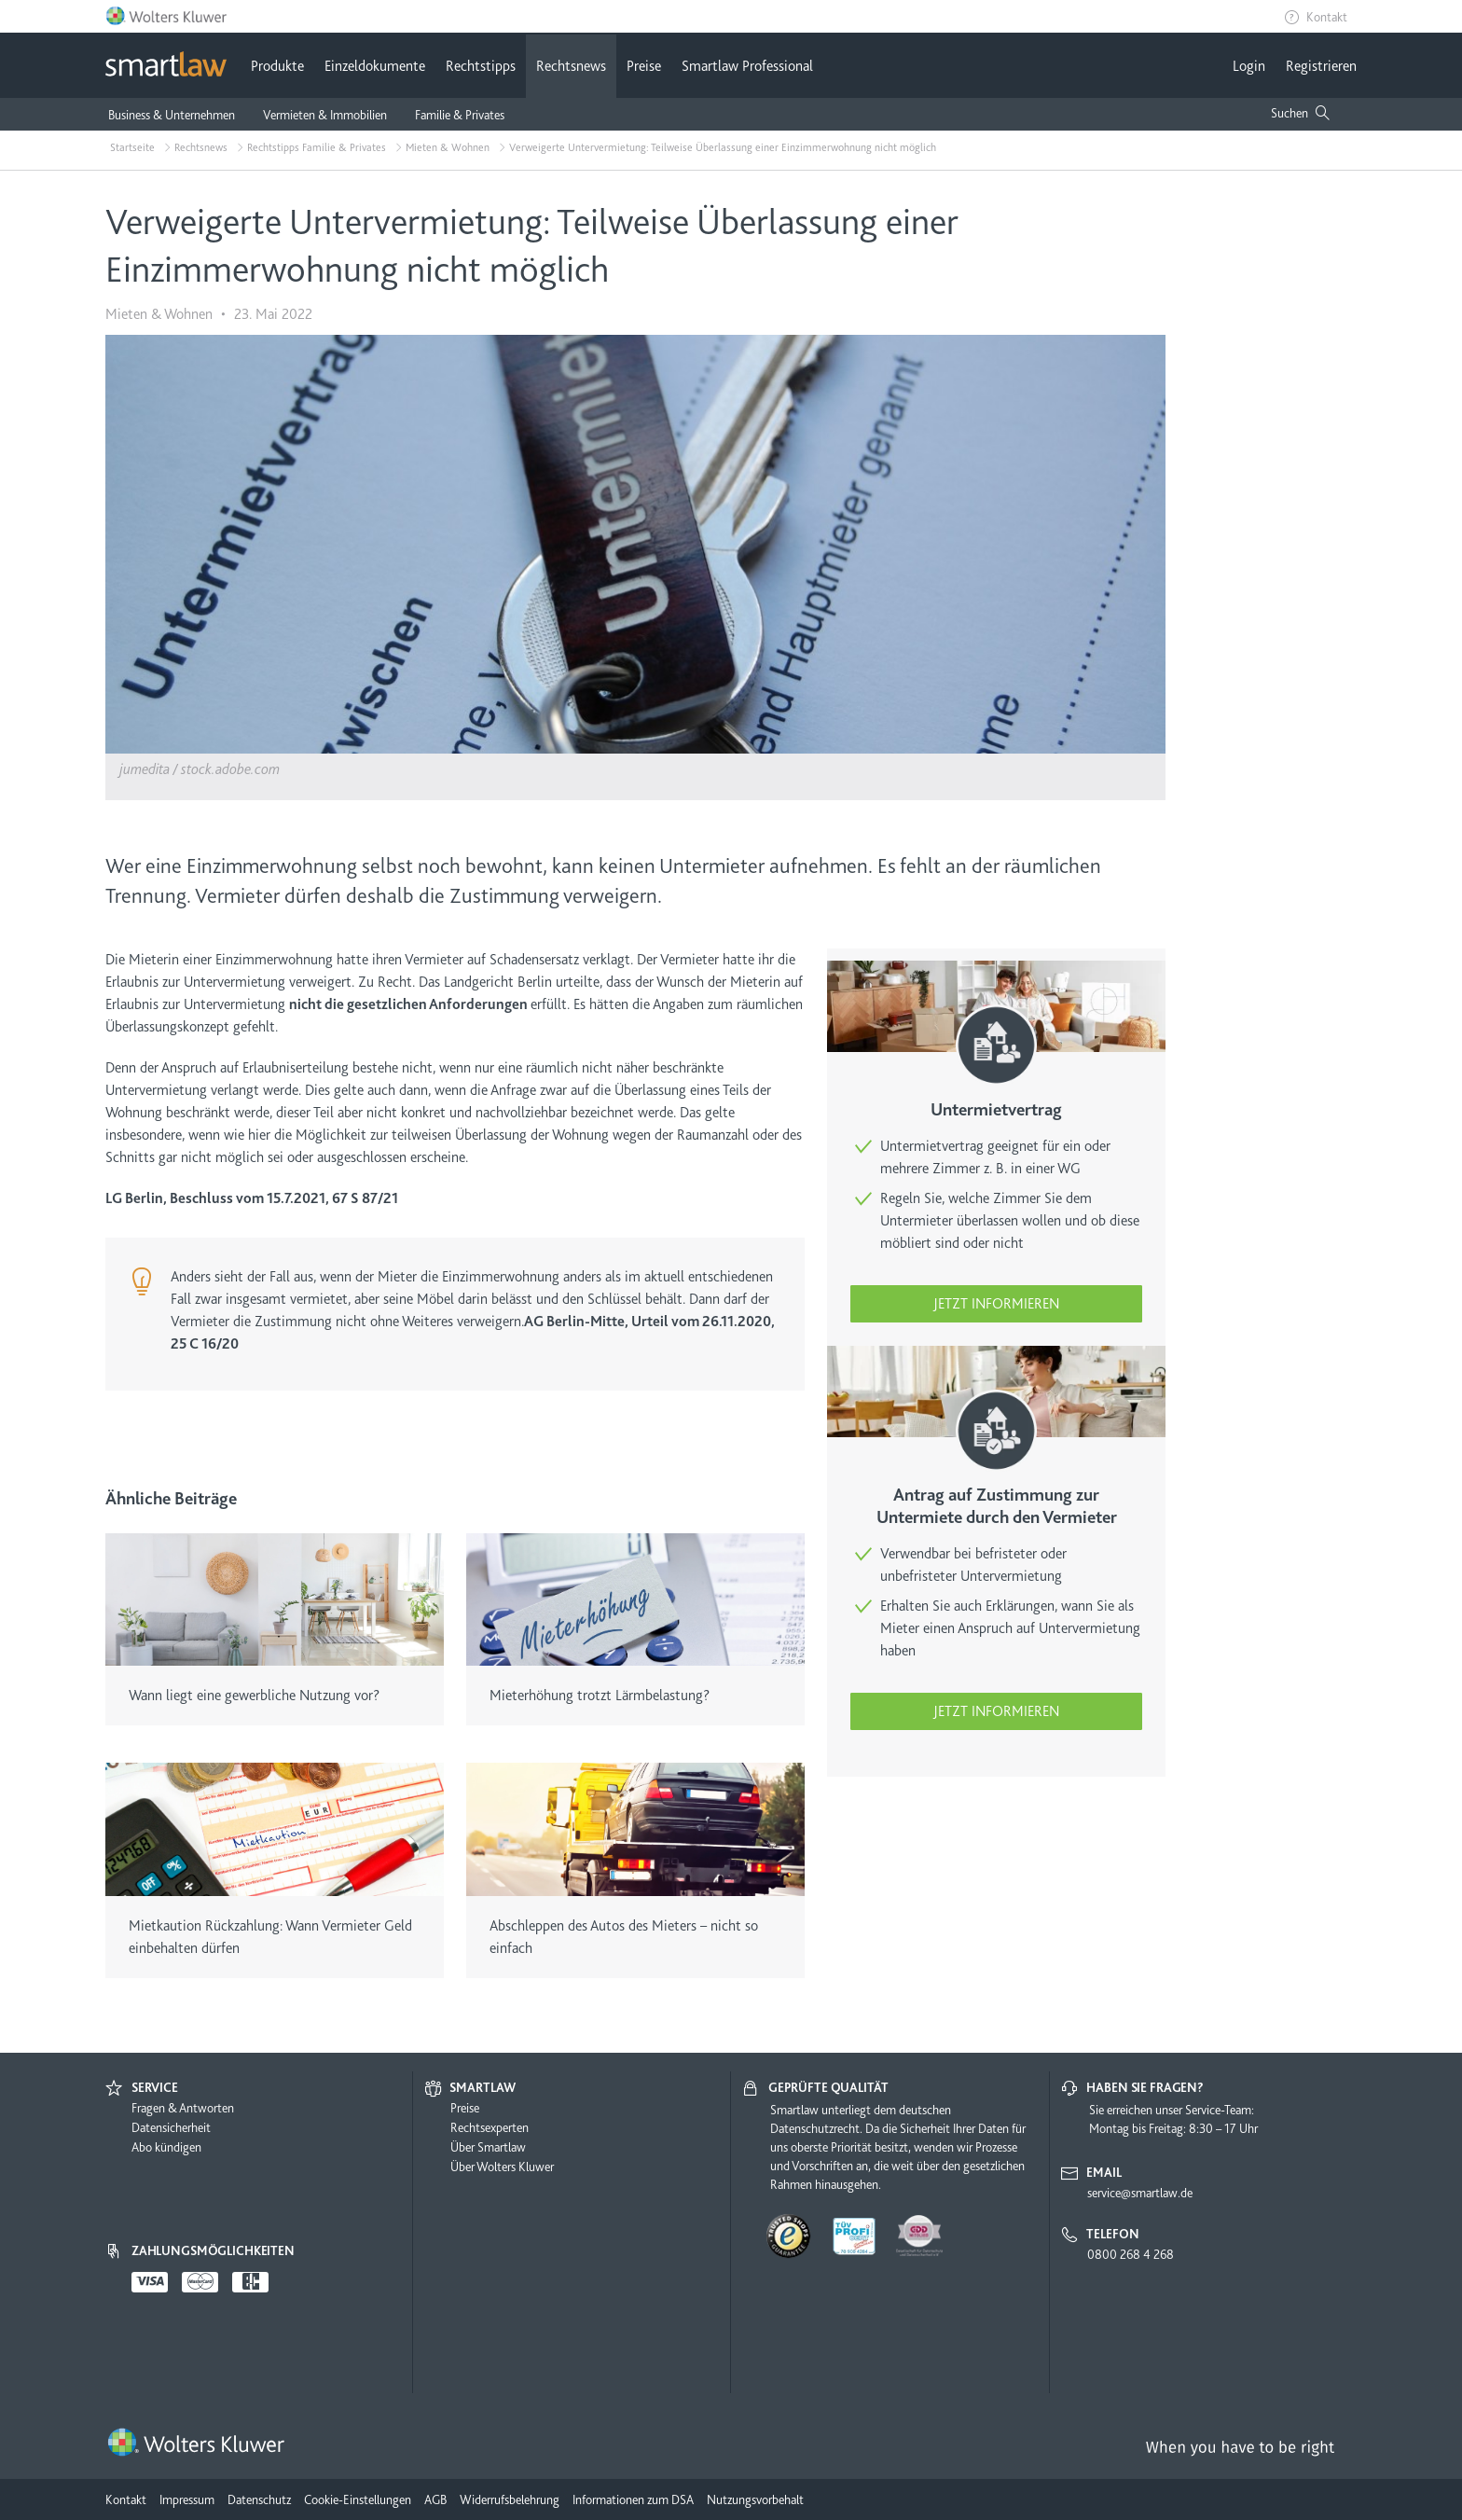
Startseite (132, 147)
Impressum (186, 2499)
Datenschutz (259, 2499)
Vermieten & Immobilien (325, 114)
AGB (435, 2499)
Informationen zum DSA (633, 2499)
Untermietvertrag (996, 1110)
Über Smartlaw (488, 2146)
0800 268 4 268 (1130, 2254)
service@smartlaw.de (1140, 2192)
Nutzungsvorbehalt (755, 2499)
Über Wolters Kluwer (502, 2166)
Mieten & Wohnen (448, 147)
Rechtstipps (481, 66)
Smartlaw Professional (747, 66)
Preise (644, 66)
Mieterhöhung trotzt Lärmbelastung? (600, 1695)
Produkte (277, 66)
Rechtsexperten (489, 2127)
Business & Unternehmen (171, 114)
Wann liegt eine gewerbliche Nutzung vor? (254, 1695)
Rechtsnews (571, 66)
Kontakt (1326, 16)
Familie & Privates (459, 114)
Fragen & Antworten (182, 2107)
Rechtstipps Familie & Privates (316, 147)
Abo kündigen (166, 2146)
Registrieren (1321, 66)
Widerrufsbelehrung (509, 2499)
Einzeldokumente (374, 66)
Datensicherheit (171, 2127)
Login (1249, 66)
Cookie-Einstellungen (357, 2499)
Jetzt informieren (996, 1303)
